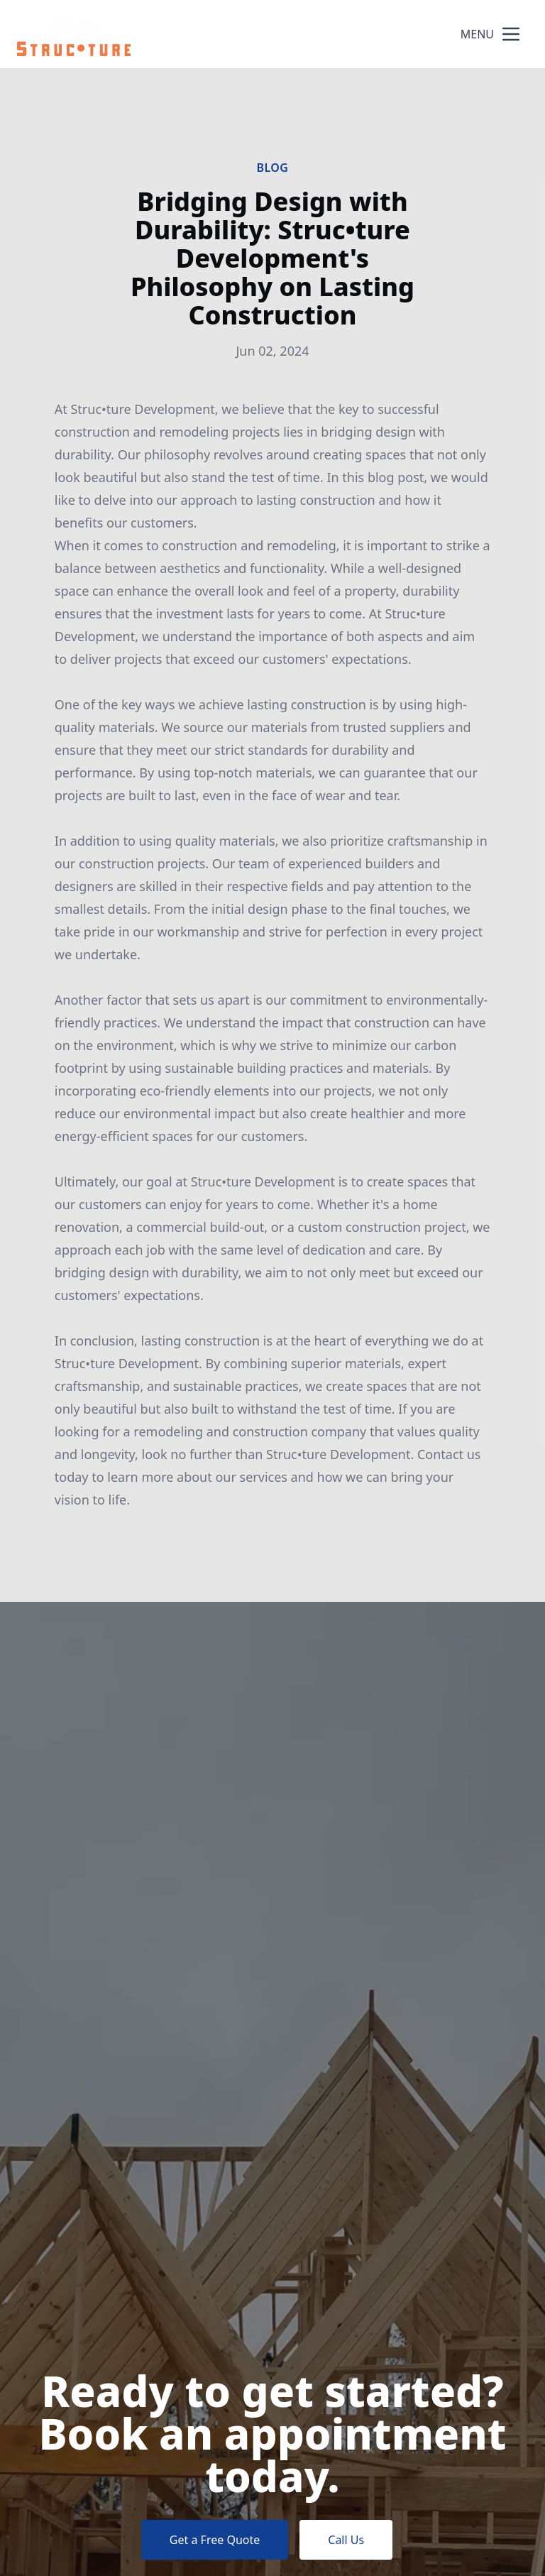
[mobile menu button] (511, 34)
